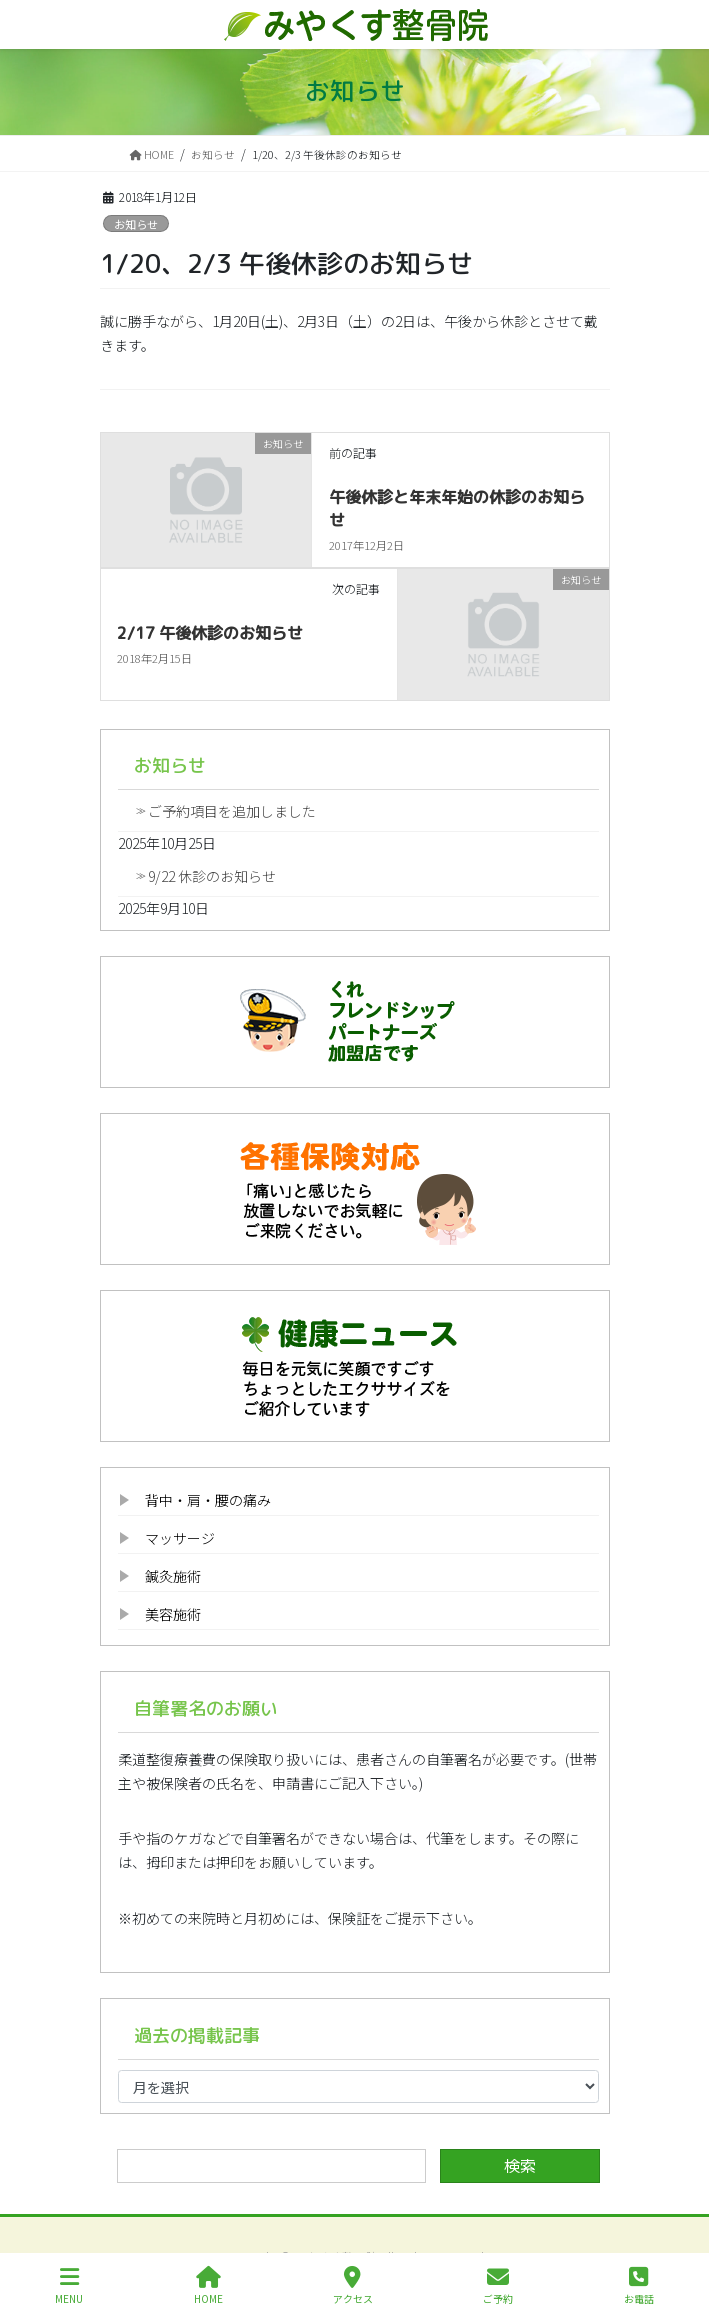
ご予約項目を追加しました (232, 811)
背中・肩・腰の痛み (208, 1500)
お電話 (639, 2285)
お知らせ (136, 224)
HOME (208, 2285)
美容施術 (173, 1614)
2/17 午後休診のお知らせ (210, 633)
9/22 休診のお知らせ (212, 876)
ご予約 (498, 2285)
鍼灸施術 (173, 1576)
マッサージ (180, 1538)
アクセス (353, 2285)
